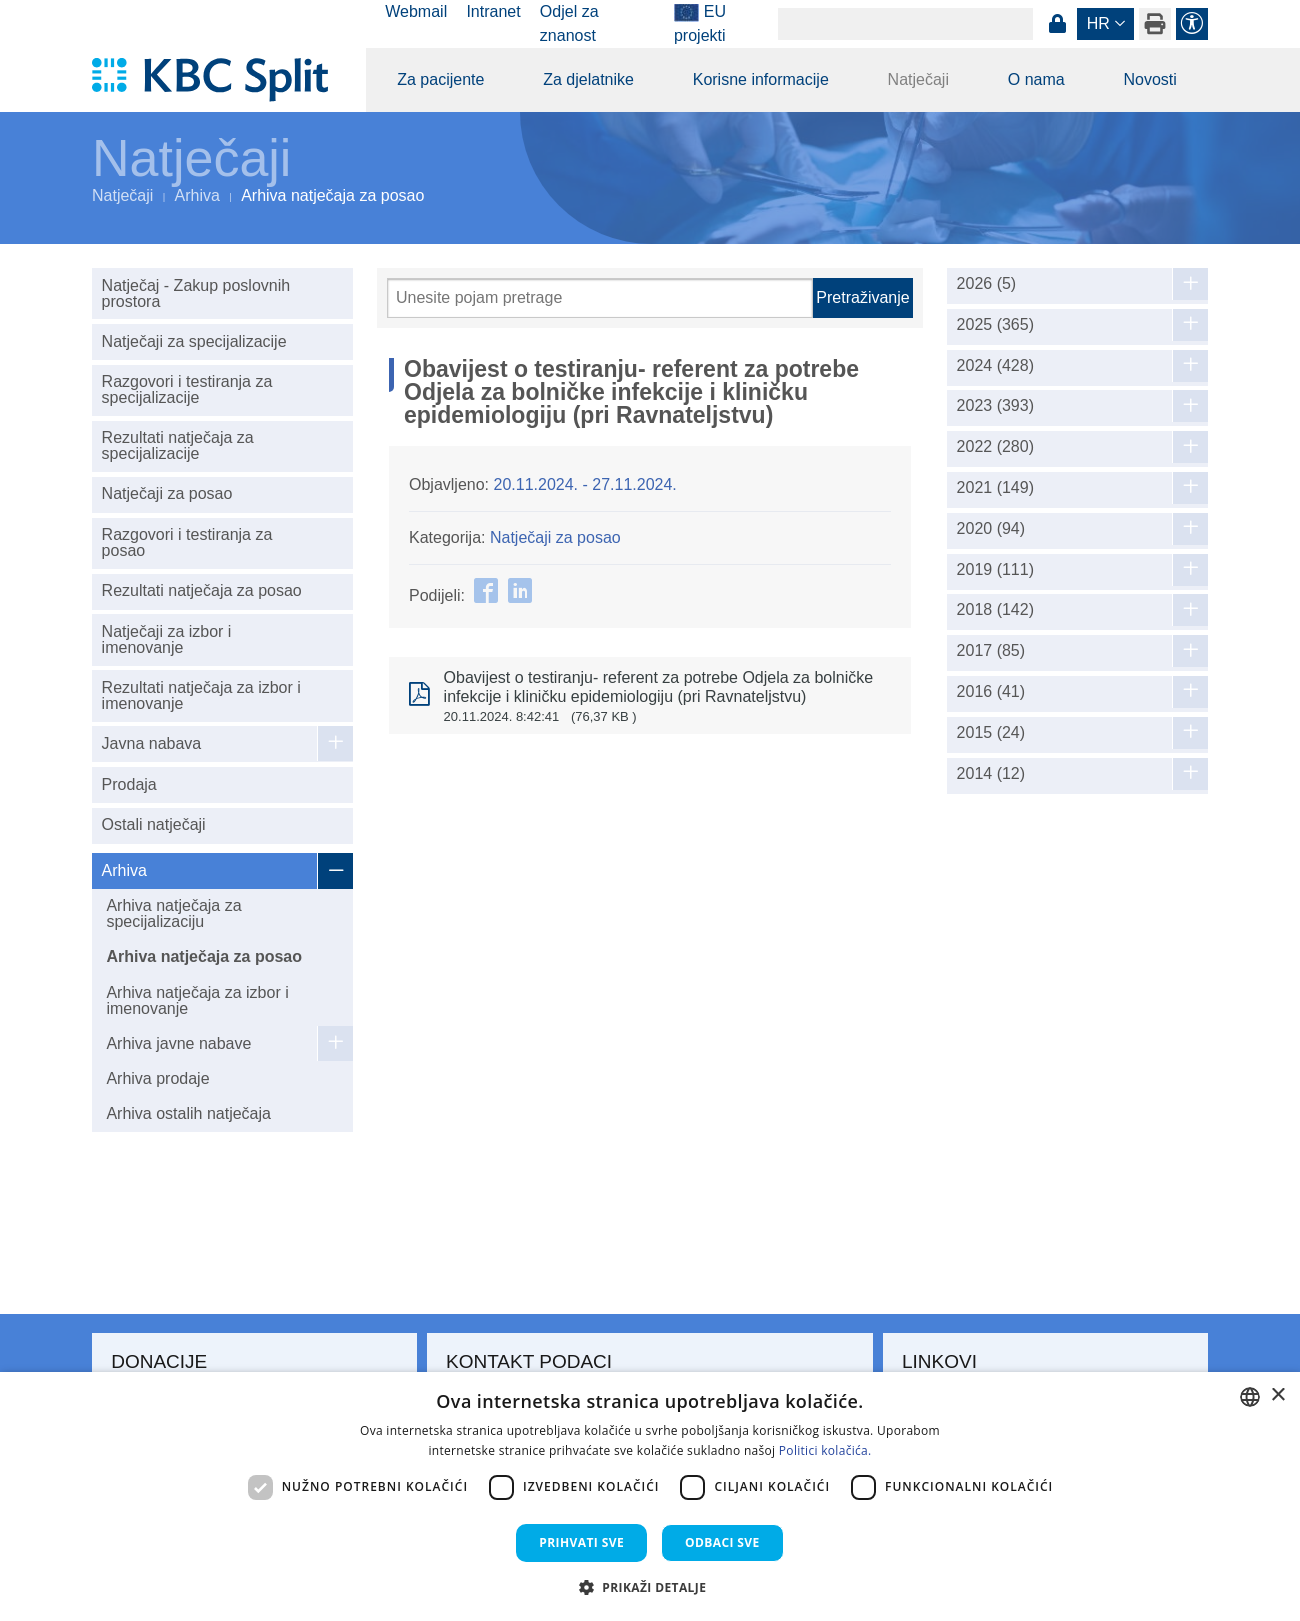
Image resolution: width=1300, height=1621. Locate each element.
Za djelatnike (588, 79)
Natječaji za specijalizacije (194, 341)
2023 (995, 406)
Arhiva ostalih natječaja (188, 1113)
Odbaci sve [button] (722, 1542)
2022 (995, 447)
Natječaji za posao (167, 493)
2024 (995, 366)
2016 (991, 692)
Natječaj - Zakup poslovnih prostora (196, 293)
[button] (650, 1587)
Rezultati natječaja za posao (202, 590)
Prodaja (129, 784)
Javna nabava (152, 743)
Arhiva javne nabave (178, 1043)
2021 (995, 488)
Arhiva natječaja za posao (204, 956)
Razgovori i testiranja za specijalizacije (187, 389)
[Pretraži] (600, 298)
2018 (995, 610)
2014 (991, 774)
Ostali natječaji (154, 824)
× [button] (1277, 1395)
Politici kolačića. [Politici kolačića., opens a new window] (825, 1450)
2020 (991, 529)
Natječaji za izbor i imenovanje (167, 639)
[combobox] (1250, 1397)
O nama (1036, 79)
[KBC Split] (219, 80)
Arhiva (197, 195)
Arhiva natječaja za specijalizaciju (173, 913)
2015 (991, 733)
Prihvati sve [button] (581, 1542)
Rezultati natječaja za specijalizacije (178, 445)
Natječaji (918, 79)
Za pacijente (440, 79)
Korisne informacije (761, 79)
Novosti (1149, 79)
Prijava (1057, 24)
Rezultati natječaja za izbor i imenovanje (201, 695)
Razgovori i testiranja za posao (187, 542)
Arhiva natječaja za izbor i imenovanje (197, 1000)
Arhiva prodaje (157, 1078)
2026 (987, 284)
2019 (995, 570)
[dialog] (650, 1496)
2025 (995, 325)
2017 (991, 651)
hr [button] (1098, 23)
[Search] (905, 24)
